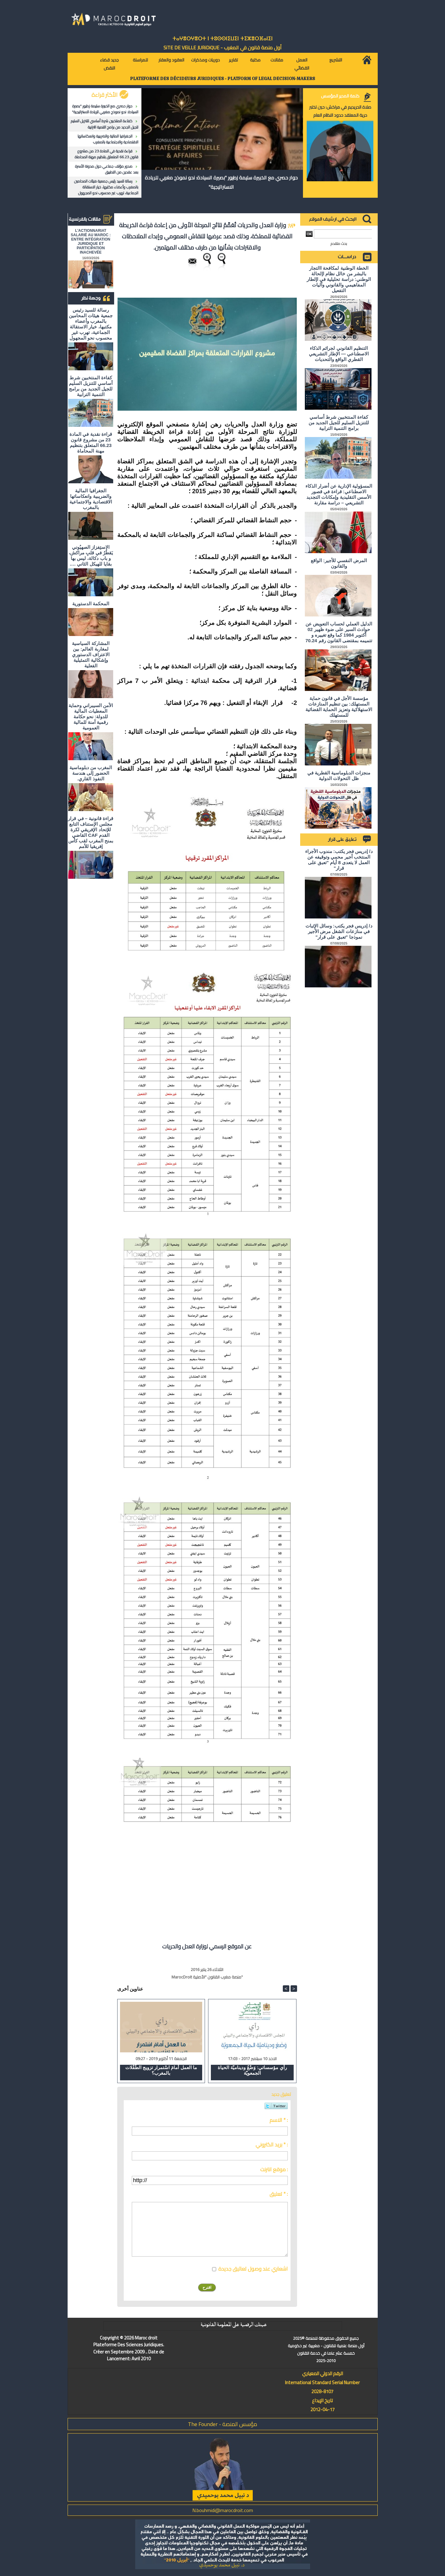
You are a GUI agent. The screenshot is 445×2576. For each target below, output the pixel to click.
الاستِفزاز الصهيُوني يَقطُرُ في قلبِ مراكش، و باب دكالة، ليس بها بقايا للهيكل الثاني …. (91, 555)
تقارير (233, 60)
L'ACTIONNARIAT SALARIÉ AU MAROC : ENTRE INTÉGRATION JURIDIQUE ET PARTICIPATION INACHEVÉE (91, 241)
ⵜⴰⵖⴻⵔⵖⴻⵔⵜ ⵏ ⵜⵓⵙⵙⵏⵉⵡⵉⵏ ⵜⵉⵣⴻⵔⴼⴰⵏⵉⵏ (222, 38)
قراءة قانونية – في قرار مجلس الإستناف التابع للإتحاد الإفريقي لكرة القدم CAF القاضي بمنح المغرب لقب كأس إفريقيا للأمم (90, 832)
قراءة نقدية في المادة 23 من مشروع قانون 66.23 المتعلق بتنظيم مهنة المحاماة (106, 153)
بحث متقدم (339, 243)
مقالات (276, 60)
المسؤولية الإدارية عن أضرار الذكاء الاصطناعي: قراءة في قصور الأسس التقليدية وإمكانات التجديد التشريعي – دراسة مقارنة (338, 494)
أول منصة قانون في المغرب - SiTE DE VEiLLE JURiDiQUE (222, 47)
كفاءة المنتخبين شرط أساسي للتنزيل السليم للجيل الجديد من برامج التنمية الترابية (104, 123)
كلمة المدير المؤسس (340, 96)
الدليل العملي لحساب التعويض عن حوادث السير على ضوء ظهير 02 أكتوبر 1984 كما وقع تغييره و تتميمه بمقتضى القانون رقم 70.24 (338, 632)
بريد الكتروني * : (272, 2145)
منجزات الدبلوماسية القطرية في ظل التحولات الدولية (339, 775)
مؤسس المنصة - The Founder (222, 2424)
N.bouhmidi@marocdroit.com (222, 2510)
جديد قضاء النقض (109, 64)
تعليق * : (278, 2194)
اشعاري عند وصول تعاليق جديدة (253, 2269)
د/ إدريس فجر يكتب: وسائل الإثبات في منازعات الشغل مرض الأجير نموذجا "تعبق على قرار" (338, 931)
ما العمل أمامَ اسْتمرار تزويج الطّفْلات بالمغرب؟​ (161, 2070)
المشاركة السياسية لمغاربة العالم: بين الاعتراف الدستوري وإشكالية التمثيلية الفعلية (90, 654)
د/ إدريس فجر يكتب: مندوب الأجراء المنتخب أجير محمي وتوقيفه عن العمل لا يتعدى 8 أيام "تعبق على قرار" (339, 860)
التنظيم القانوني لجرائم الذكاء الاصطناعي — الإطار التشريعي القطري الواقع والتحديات (339, 353)
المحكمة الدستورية (90, 603)
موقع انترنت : (274, 2169)
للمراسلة (140, 60)
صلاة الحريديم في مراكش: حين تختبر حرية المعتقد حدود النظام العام (340, 111)
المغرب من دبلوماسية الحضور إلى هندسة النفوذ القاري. (90, 773)
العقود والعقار (171, 60)
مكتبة (255, 60)
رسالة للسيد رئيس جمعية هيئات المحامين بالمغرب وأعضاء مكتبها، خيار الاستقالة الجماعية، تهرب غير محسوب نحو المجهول (106, 187)
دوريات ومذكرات (205, 60)
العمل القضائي (301, 64)
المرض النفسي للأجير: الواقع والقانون (339, 563)
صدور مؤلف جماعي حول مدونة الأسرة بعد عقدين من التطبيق (106, 169)
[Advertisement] (245, 1886)
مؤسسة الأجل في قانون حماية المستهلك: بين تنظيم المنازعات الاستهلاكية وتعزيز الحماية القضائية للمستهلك (338, 707)
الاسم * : (278, 2120)
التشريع (335, 60)
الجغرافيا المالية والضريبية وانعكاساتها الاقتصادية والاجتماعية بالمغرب (108, 139)
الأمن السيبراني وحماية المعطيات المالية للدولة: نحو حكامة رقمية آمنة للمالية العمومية (91, 716)
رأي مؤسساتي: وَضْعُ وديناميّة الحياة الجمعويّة (252, 2070)
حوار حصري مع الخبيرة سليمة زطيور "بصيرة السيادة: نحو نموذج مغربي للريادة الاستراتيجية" (105, 108)
